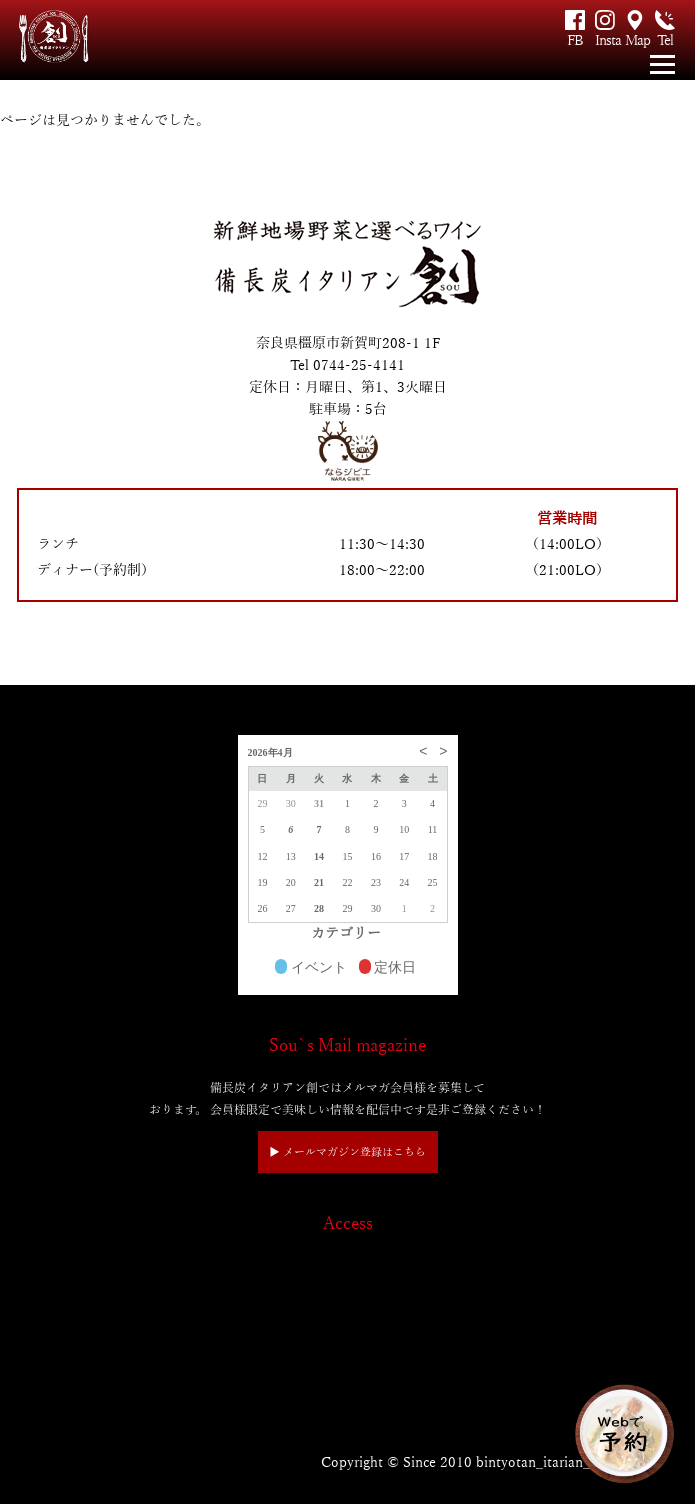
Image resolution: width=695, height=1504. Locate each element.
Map (635, 40)
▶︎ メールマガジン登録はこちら (347, 1152)
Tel (665, 40)
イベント (311, 969)
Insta (605, 40)
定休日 (388, 969)
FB (575, 40)
